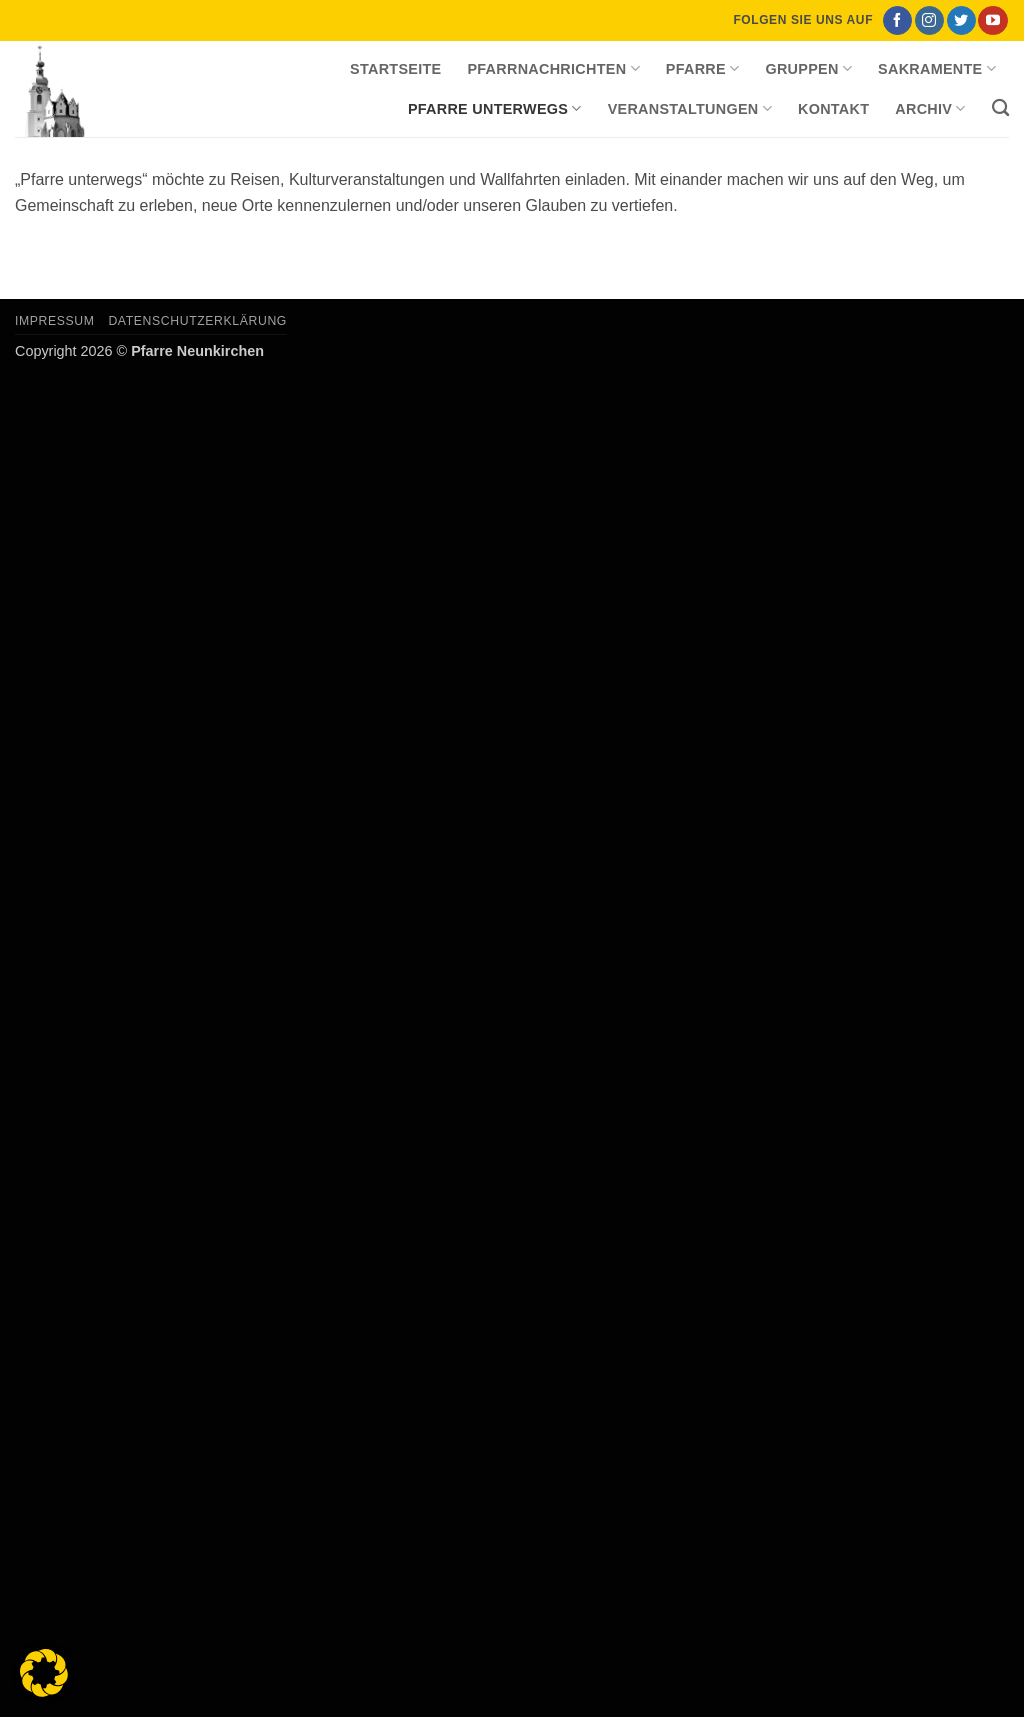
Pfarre (703, 68)
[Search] (1000, 108)
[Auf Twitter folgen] (961, 21)
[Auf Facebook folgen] (897, 21)
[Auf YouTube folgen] (992, 21)
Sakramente (937, 68)
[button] (44, 1673)
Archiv (930, 108)
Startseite (395, 69)
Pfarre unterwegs (495, 108)
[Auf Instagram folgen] (929, 21)
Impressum (55, 321)
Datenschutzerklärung (197, 321)
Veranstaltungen (690, 108)
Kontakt (833, 109)
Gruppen (808, 68)
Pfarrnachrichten (553, 68)
